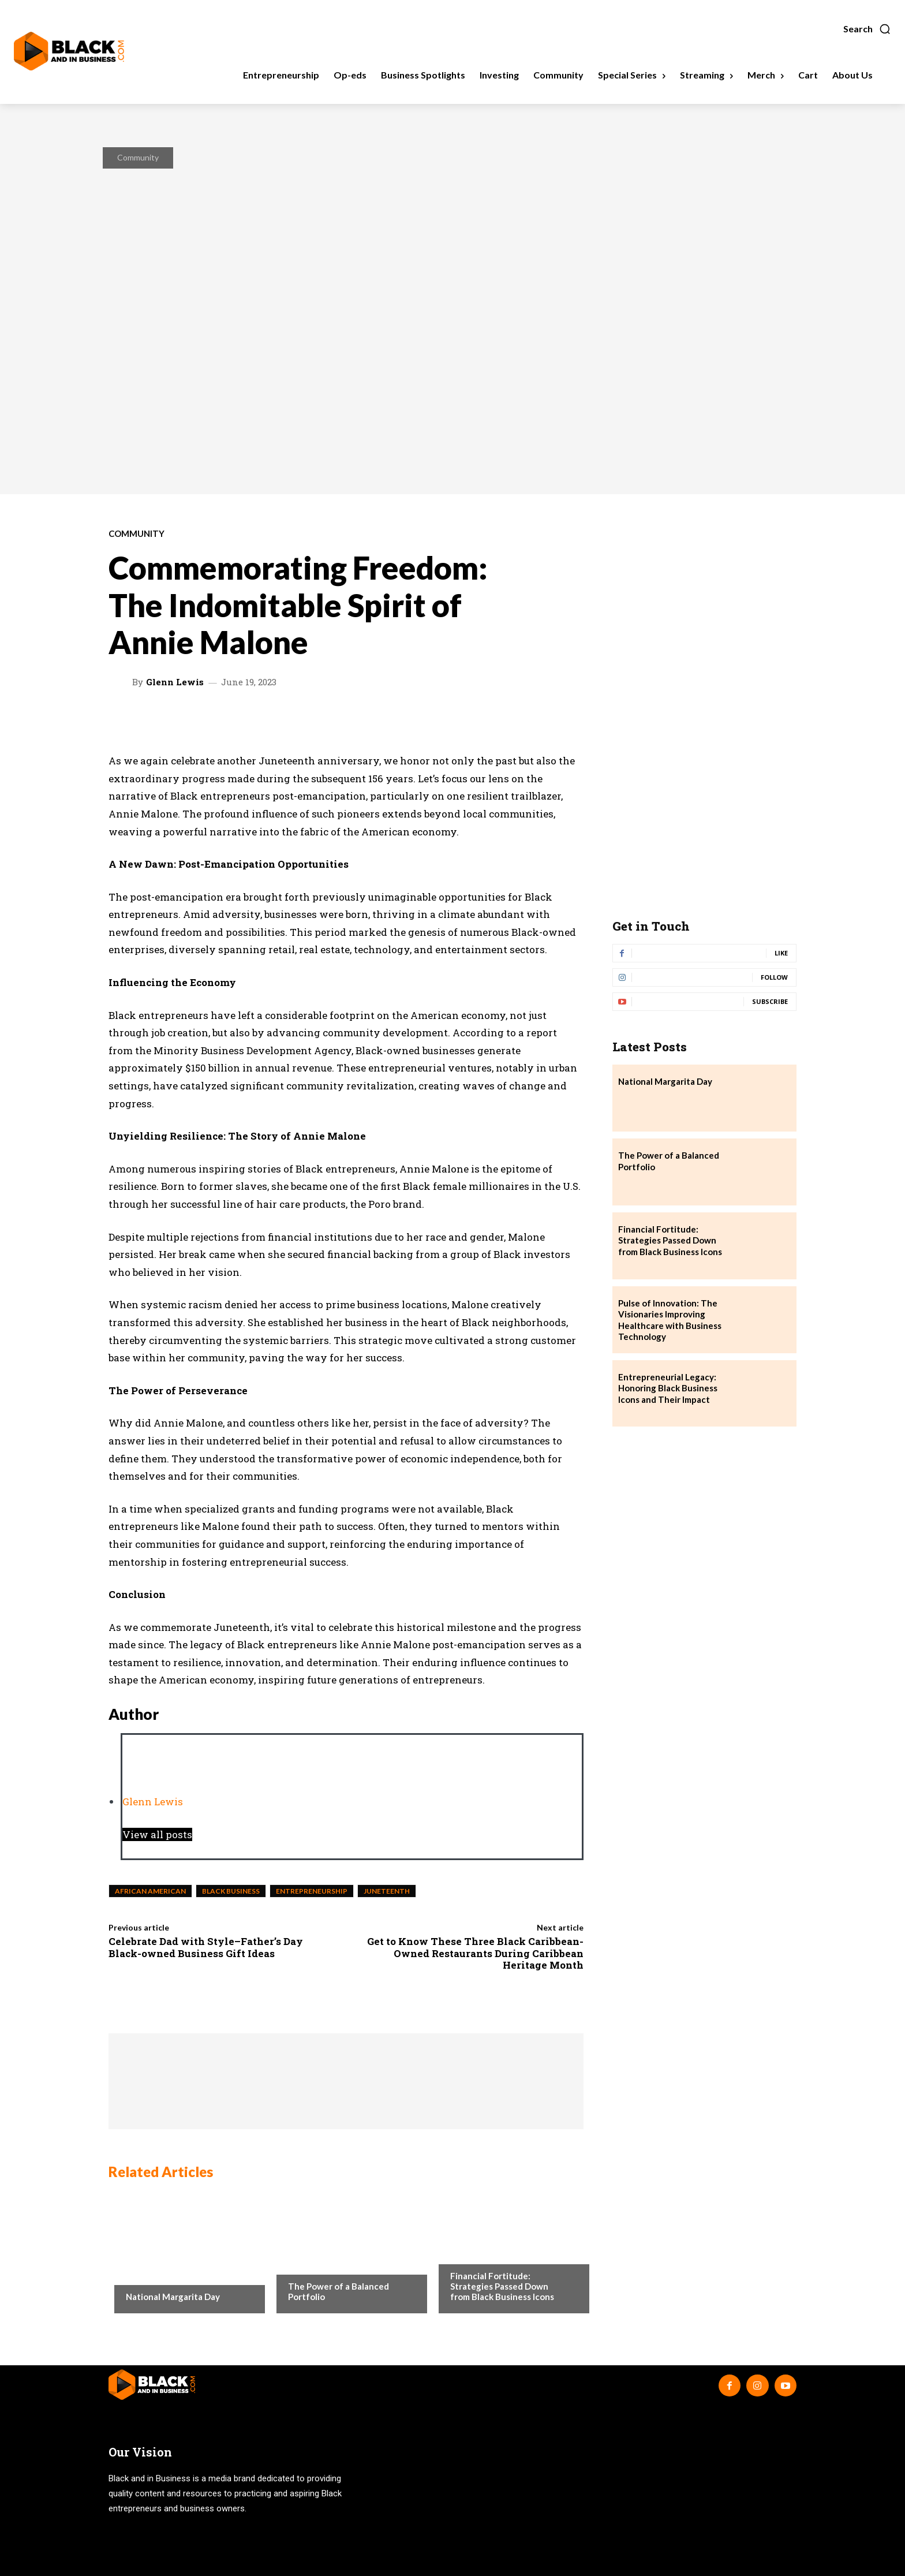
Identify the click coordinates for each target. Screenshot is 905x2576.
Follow (774, 977)
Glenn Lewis (175, 682)
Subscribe (770, 1001)
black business (231, 1891)
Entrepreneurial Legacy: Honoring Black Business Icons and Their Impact (667, 1388)
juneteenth (387, 1891)
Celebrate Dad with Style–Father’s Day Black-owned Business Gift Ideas (206, 1947)
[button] (867, 29)
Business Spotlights (490, 2252)
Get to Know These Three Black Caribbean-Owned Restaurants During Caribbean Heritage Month (475, 1953)
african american (150, 1891)
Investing (307, 2263)
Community (138, 157)
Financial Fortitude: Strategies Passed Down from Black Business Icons (502, 2286)
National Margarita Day (173, 2296)
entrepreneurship (311, 1891)
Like (781, 953)
